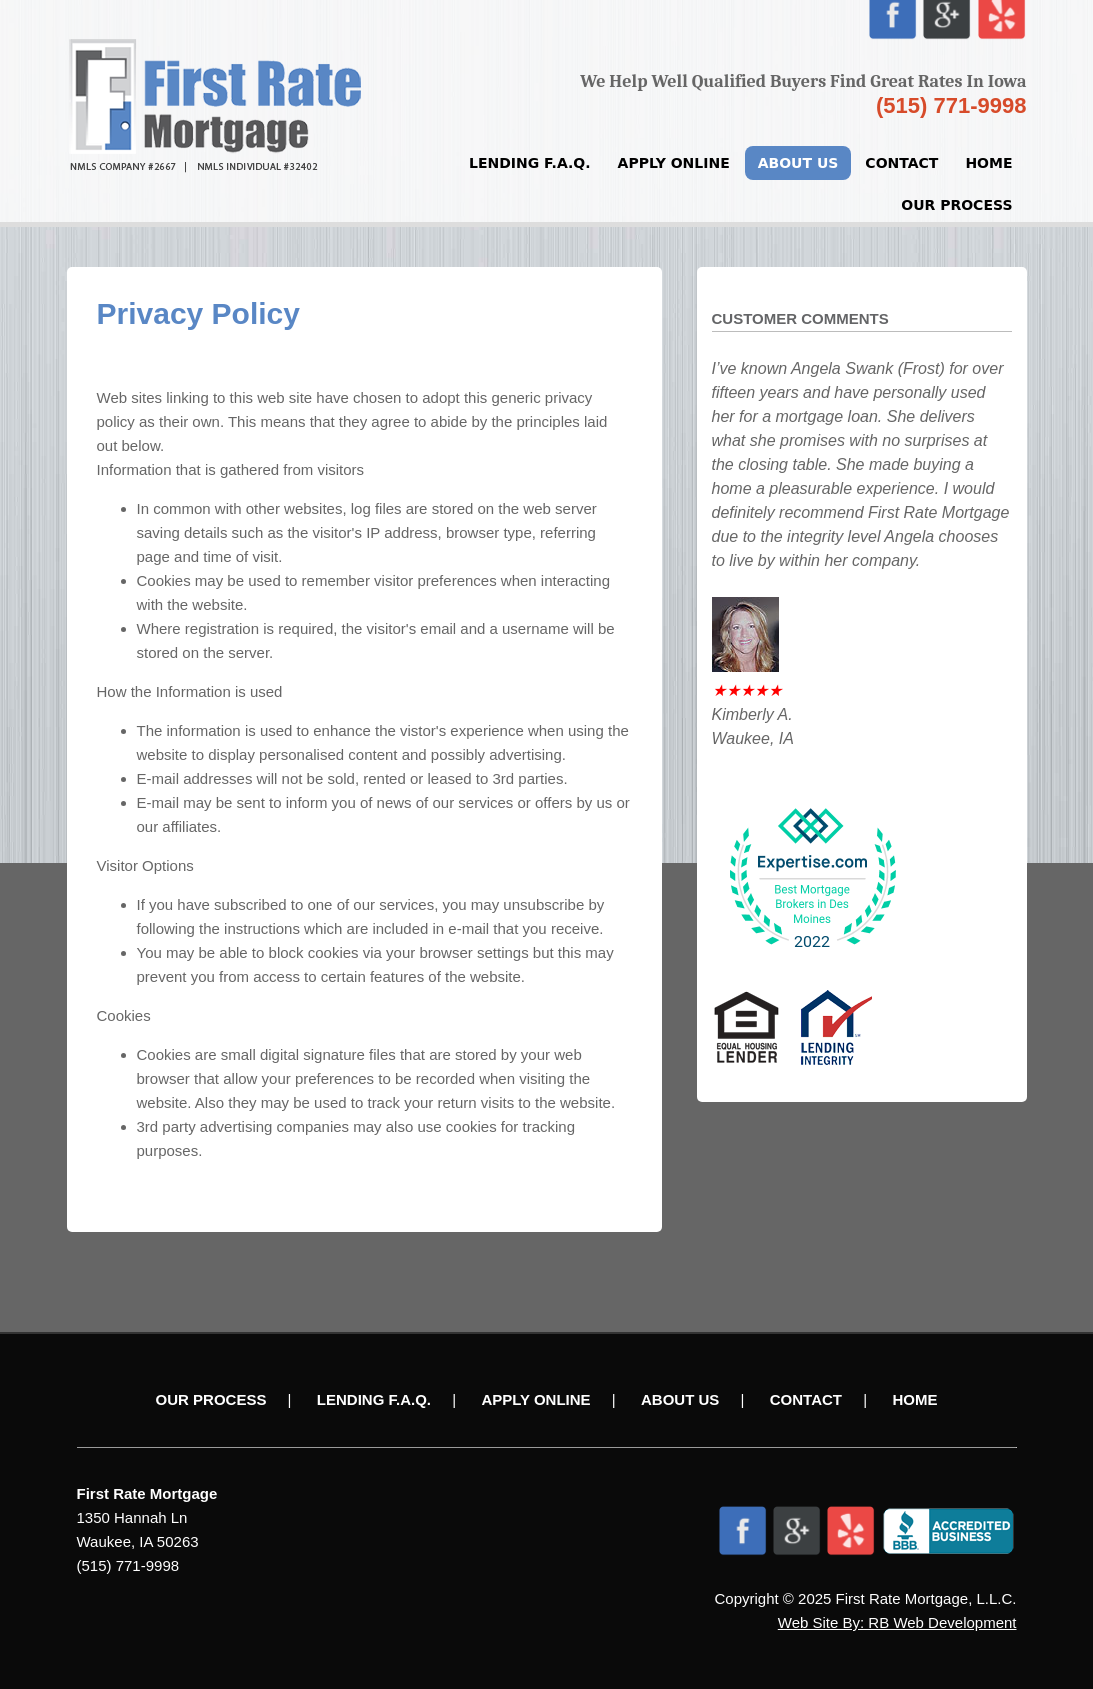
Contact (901, 163)
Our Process (956, 205)
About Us (798, 163)
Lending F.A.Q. (530, 163)
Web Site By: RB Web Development (897, 1622)
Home (988, 163)
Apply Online (674, 163)
